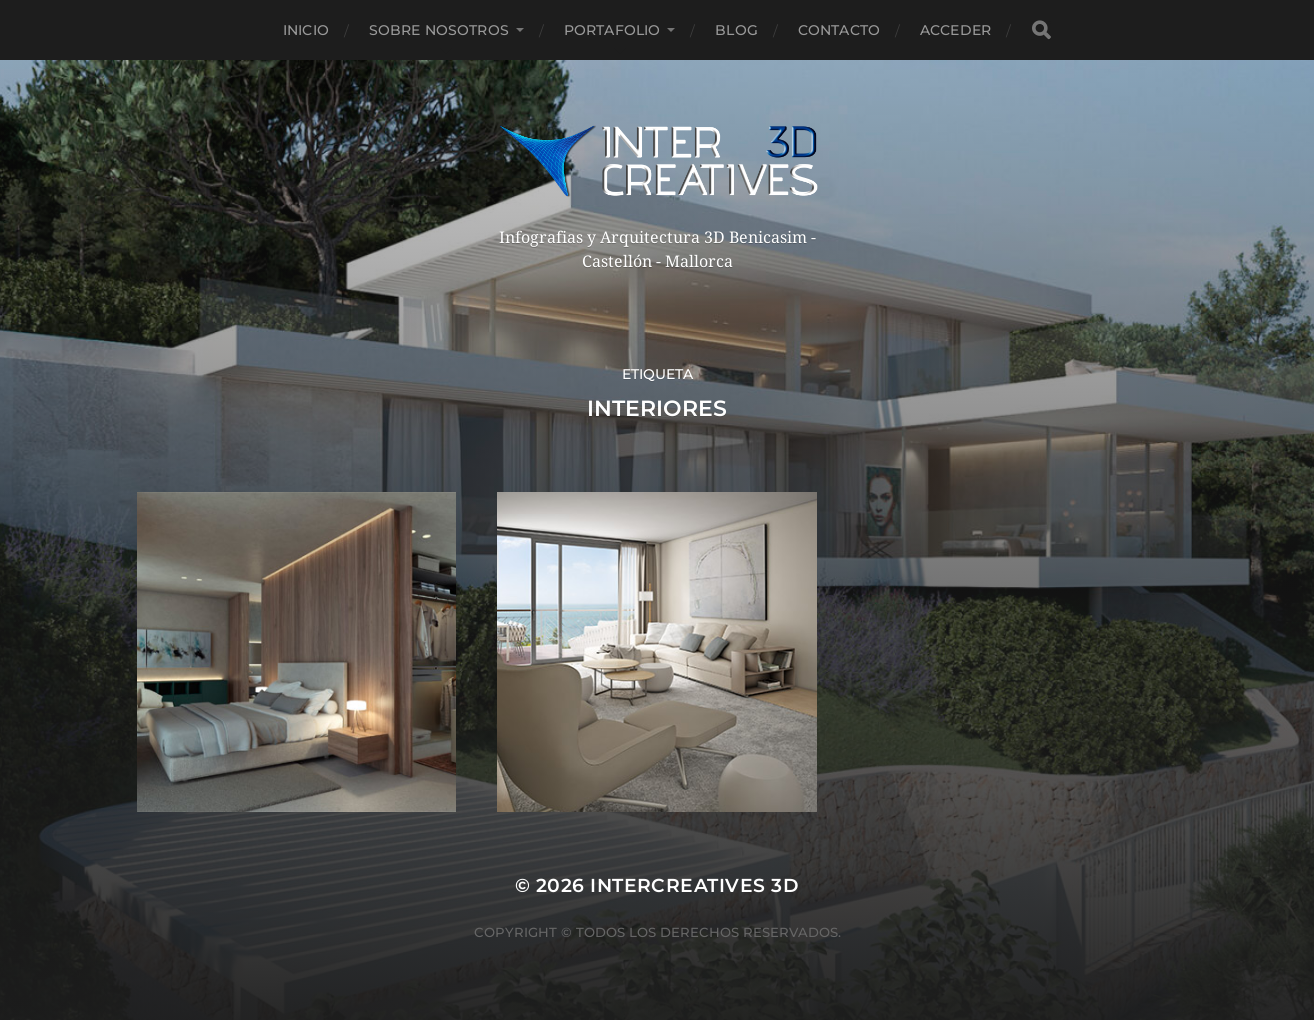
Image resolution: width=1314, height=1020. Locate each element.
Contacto (839, 30)
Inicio (306, 30)
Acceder (955, 30)
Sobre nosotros (439, 30)
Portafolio (612, 30)
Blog (736, 30)
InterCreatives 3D (694, 885)
